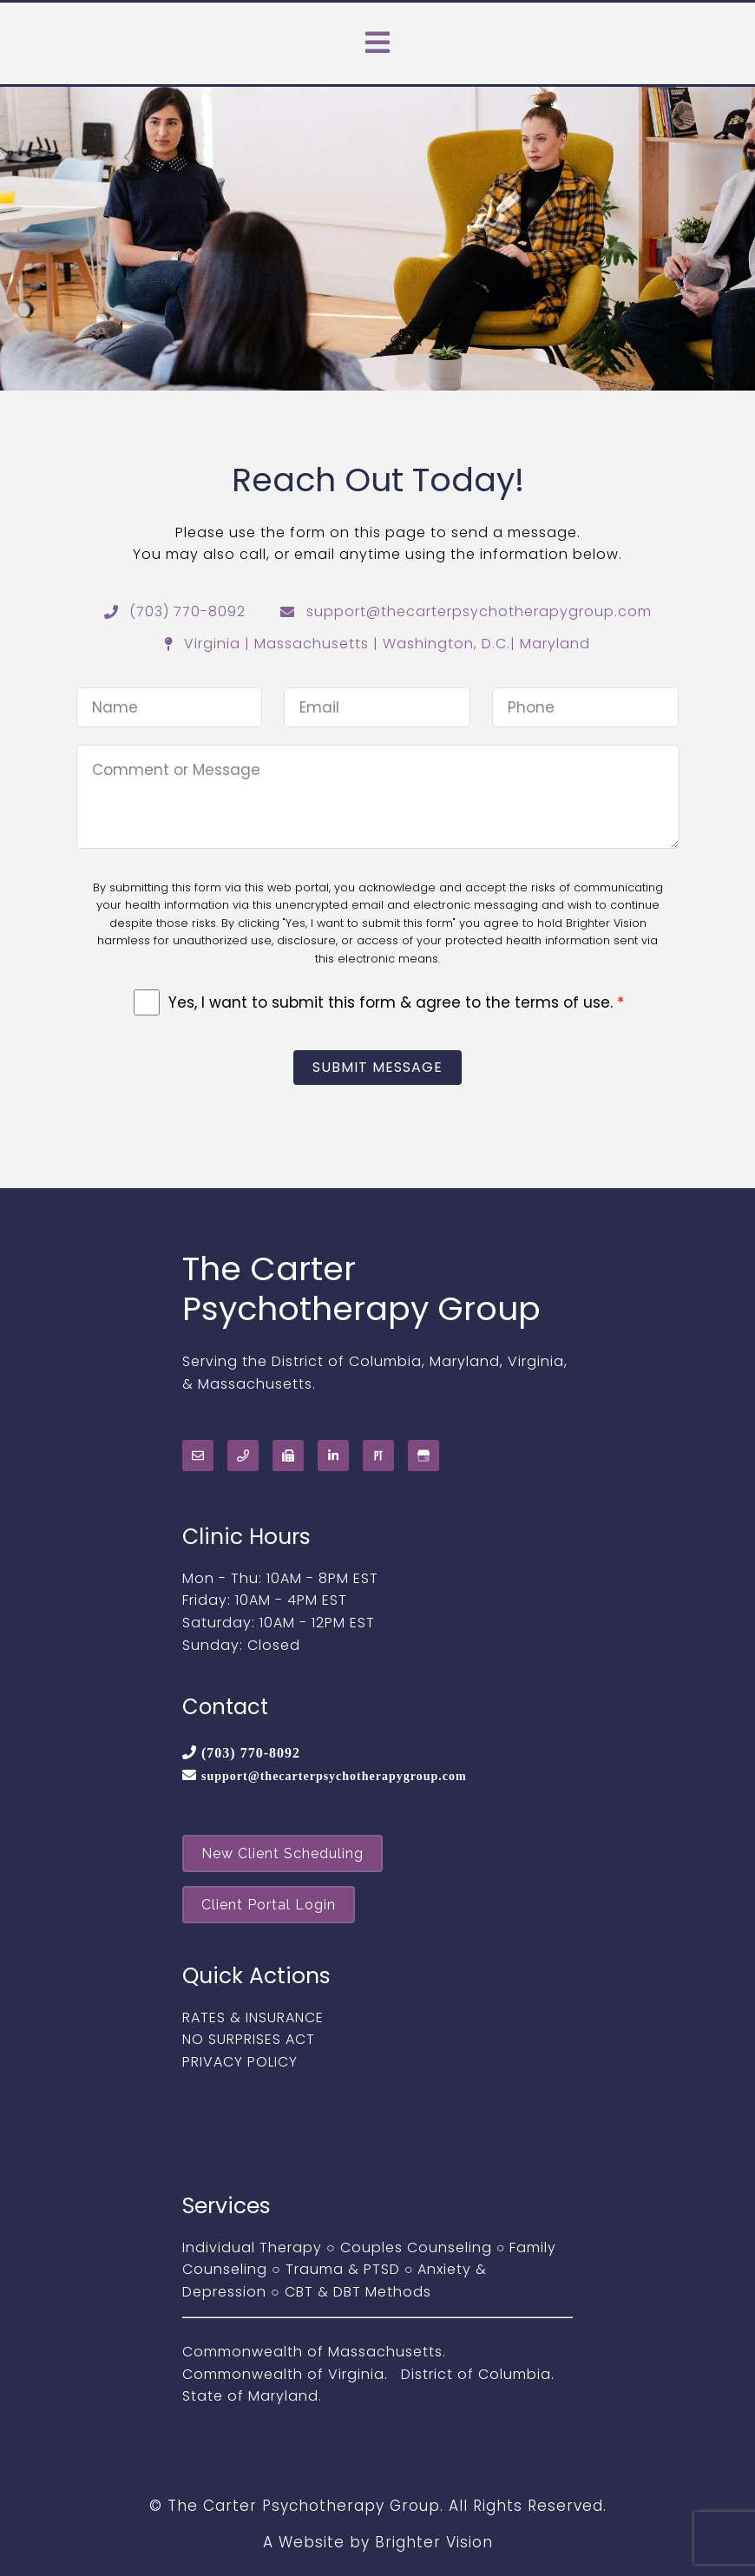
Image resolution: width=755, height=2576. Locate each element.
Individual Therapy (252, 2247)
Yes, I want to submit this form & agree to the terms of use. (396, 1002)
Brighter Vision (434, 2542)
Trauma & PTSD (343, 2269)
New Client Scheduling (282, 1853)
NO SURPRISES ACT (248, 2039)
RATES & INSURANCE (253, 2017)
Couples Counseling (416, 2247)
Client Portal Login (268, 1904)
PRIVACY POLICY (240, 2062)
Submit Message (377, 1067)
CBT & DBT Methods (358, 2292)
